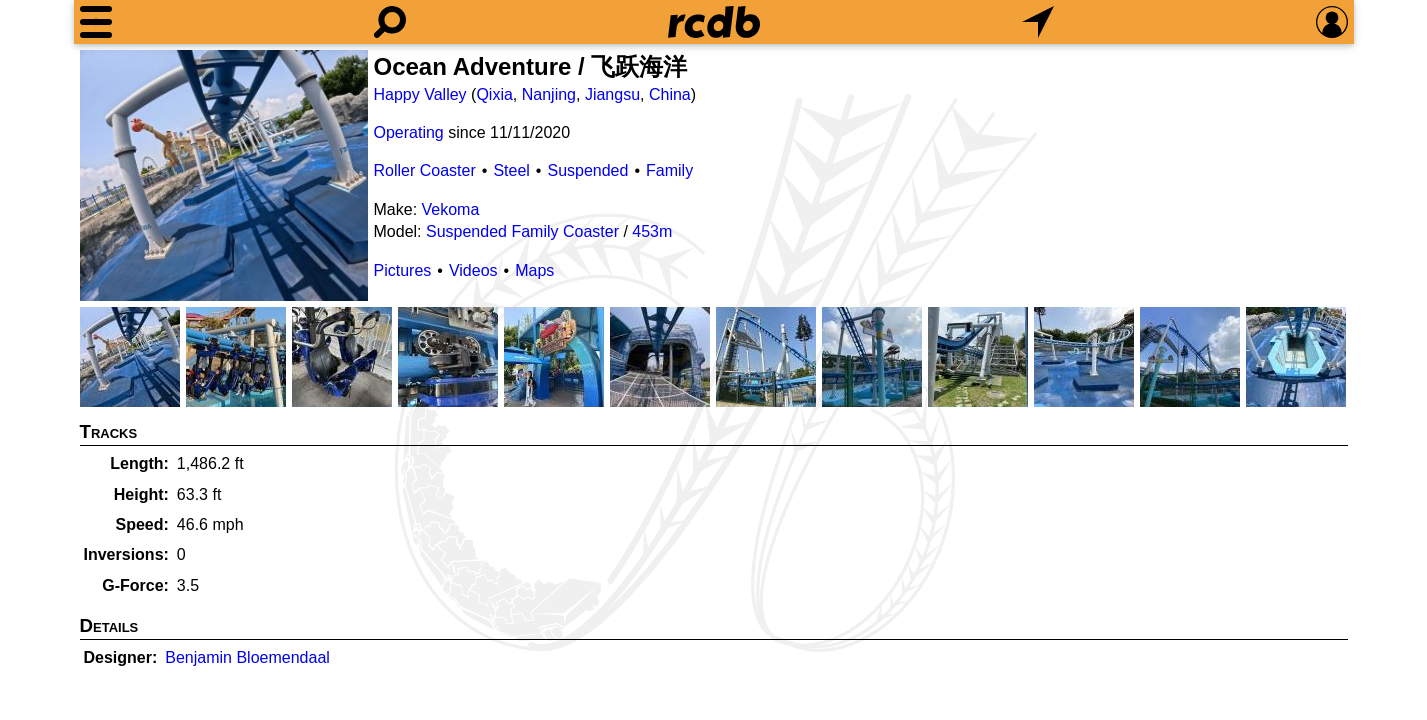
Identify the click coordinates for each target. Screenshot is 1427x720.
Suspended (587, 170)
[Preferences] (1332, 22)
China (670, 94)
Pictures (403, 270)
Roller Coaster (425, 170)
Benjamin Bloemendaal (247, 657)
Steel (511, 170)
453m (652, 231)
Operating (409, 132)
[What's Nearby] (1038, 22)
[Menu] (96, 22)
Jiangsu (612, 94)
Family (669, 170)
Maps (534, 270)
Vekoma (451, 209)
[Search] (390, 22)
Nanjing (549, 94)
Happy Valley (420, 94)
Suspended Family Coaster (522, 231)
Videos (473, 270)
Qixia (494, 94)
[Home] (714, 22)
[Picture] (224, 175)
